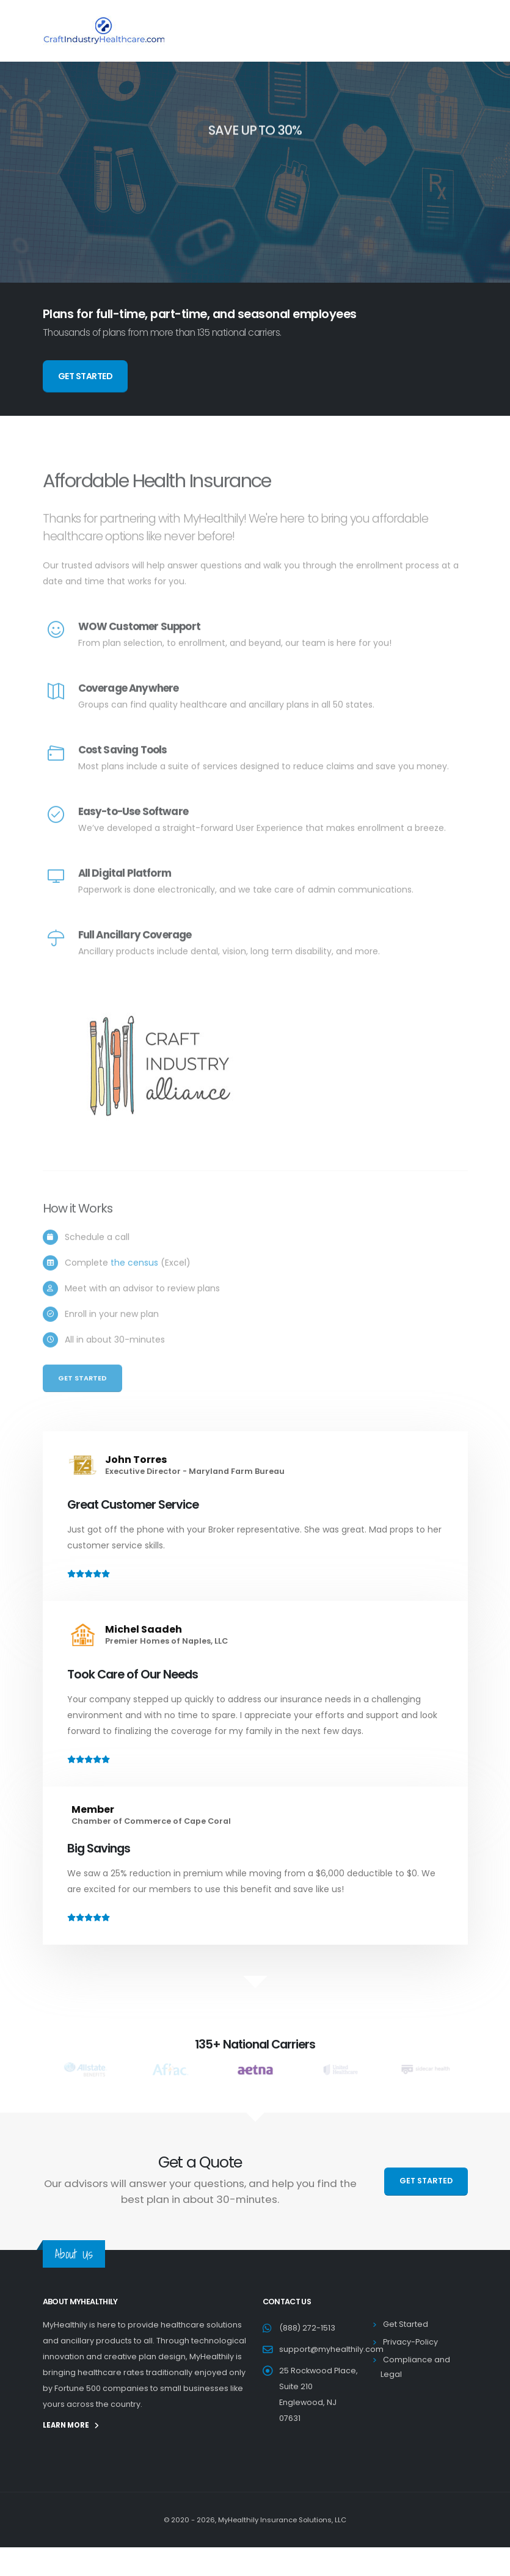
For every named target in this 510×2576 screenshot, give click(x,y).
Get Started (82, 1397)
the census (134, 1281)
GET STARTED (85, 376)
